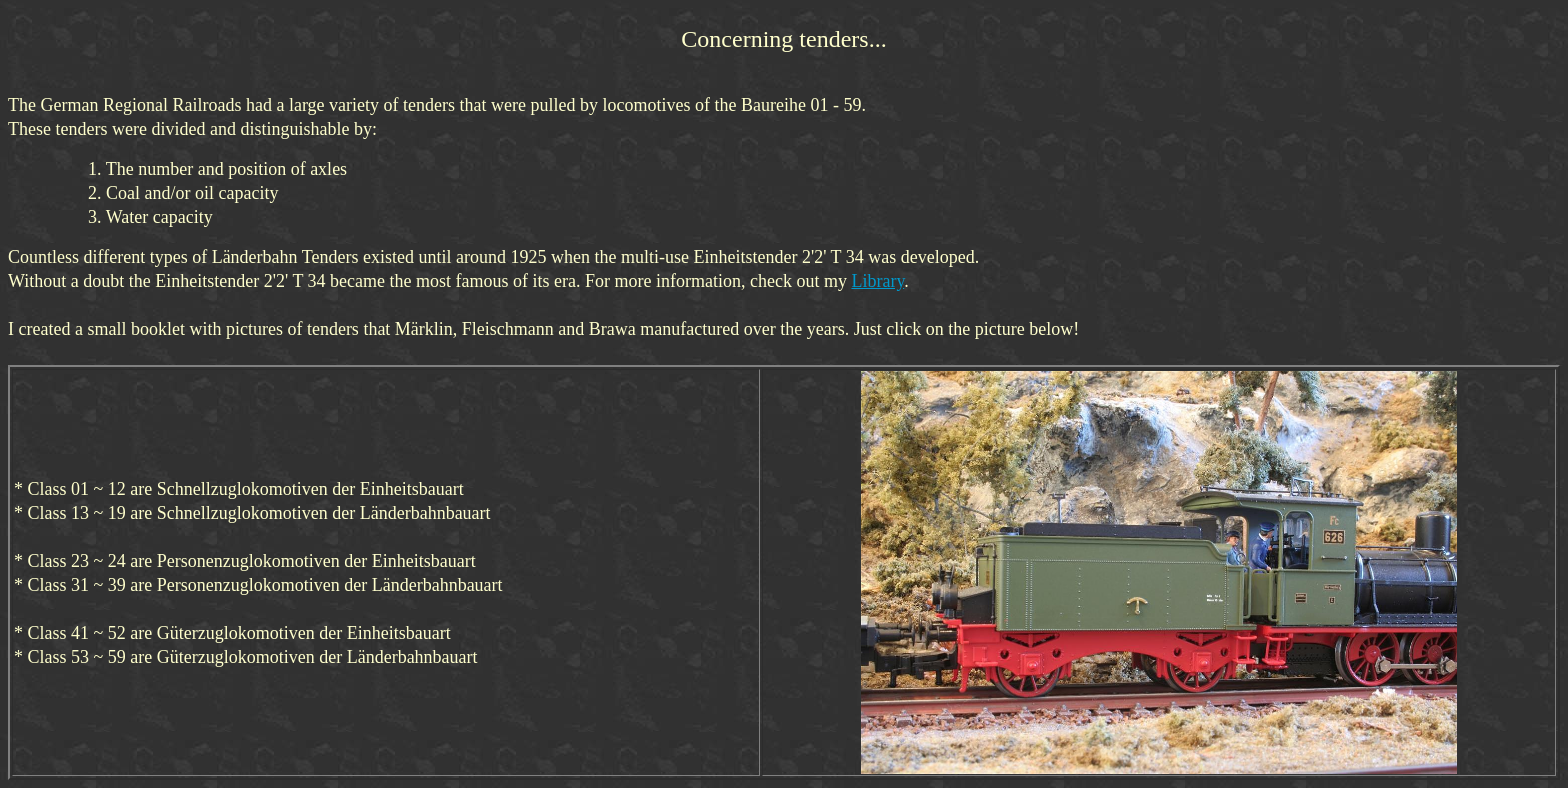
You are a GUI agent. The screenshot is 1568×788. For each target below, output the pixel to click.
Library (877, 281)
